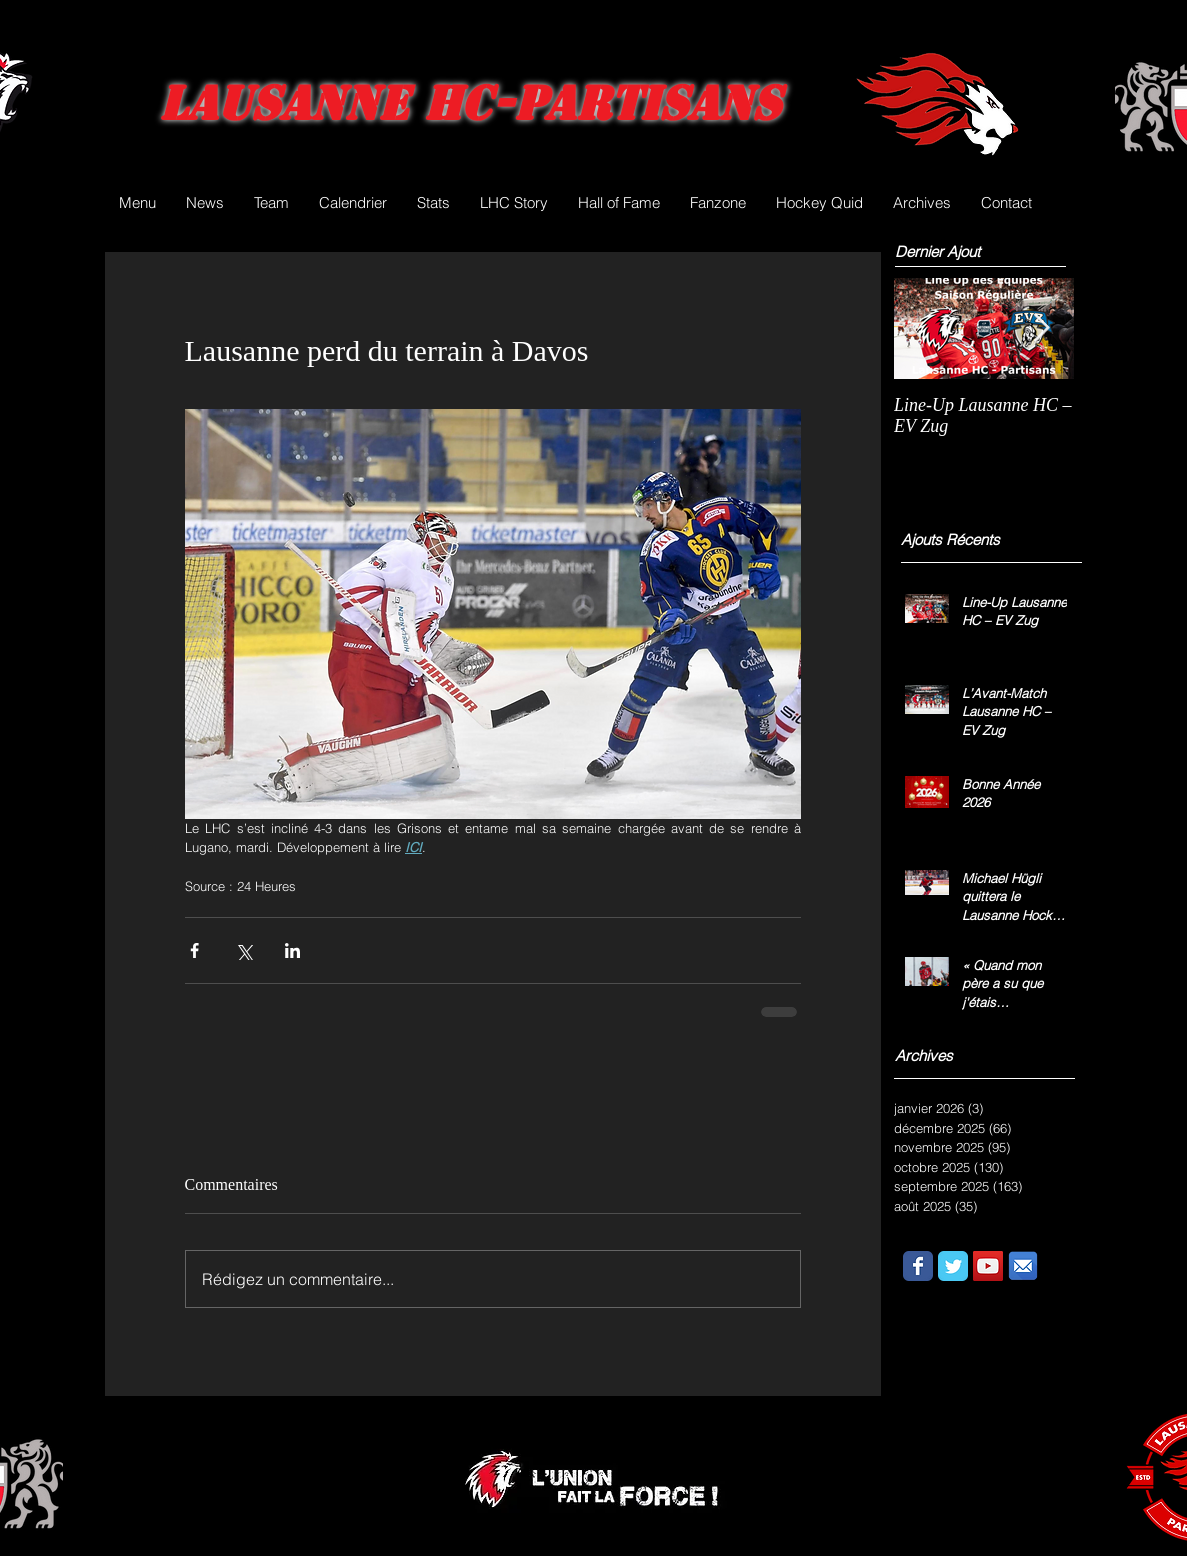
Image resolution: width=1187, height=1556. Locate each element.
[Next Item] (1042, 328)
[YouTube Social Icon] (988, 1266)
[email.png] (1023, 1266)
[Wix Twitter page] (953, 1266)
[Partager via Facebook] (194, 950)
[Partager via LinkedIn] (292, 950)
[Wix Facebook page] (918, 1266)
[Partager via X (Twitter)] (243, 950)
